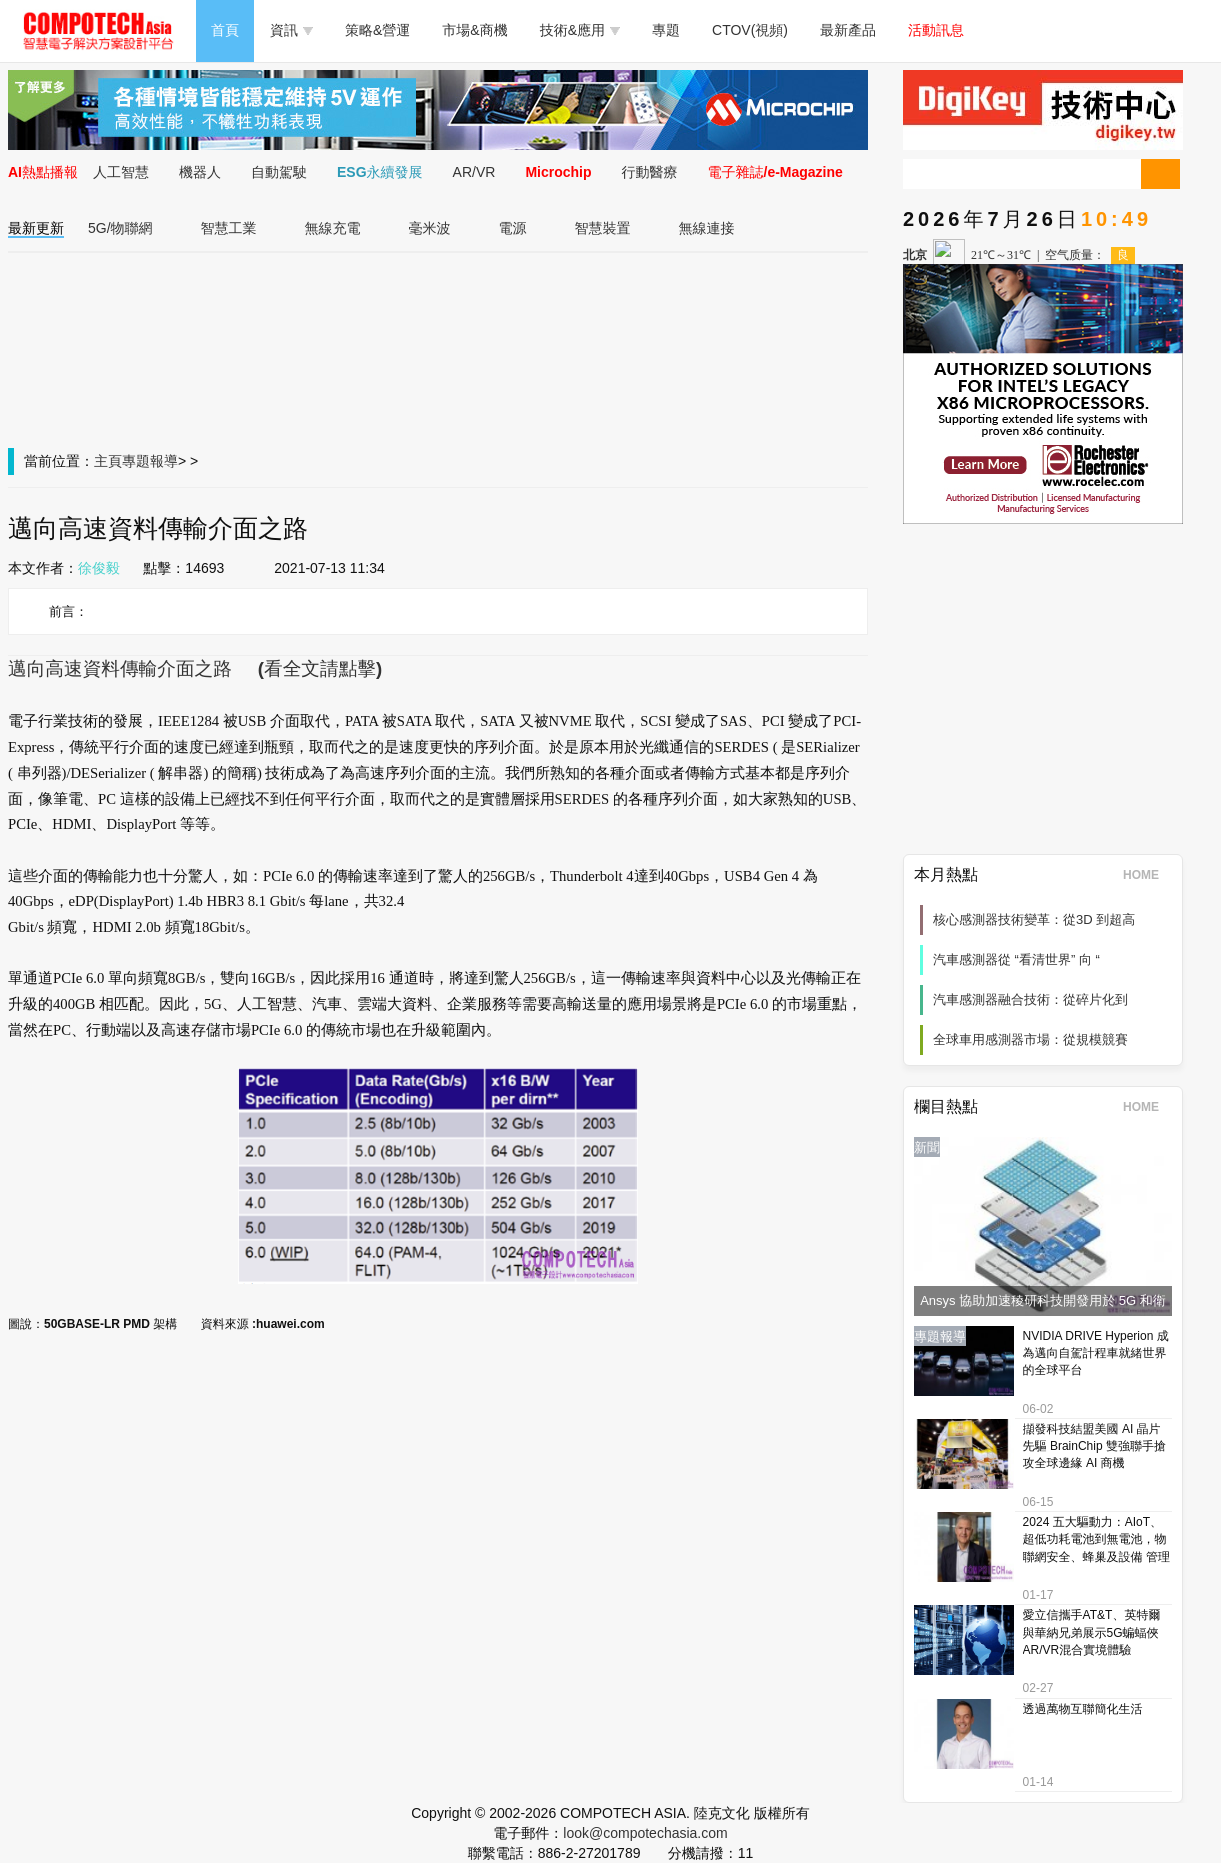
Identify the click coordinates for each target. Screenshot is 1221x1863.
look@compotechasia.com (645, 1833)
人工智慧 (121, 172)
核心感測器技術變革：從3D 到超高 (1034, 919)
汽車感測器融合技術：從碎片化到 (1030, 999)
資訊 (291, 30)
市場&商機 (474, 30)
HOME (1147, 875)
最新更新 (36, 228)
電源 (513, 228)
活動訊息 (936, 30)
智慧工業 (229, 228)
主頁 (108, 461)
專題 (666, 30)
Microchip (558, 172)
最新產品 (848, 30)
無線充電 (333, 228)
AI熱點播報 (43, 172)
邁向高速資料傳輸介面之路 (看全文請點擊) (195, 668)
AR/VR (474, 172)
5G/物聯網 (120, 228)
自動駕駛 (279, 172)
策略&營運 (377, 30)
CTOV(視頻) (750, 30)
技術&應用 (580, 30)
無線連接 (707, 228)
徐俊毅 (99, 568)
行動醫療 (650, 172)
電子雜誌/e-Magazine (775, 172)
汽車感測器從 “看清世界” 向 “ (1016, 959)
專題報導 (150, 461)
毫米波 (430, 228)
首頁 (225, 30)
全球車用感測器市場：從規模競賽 (1030, 1039)
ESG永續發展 (380, 172)
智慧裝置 (603, 228)
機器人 (200, 172)
